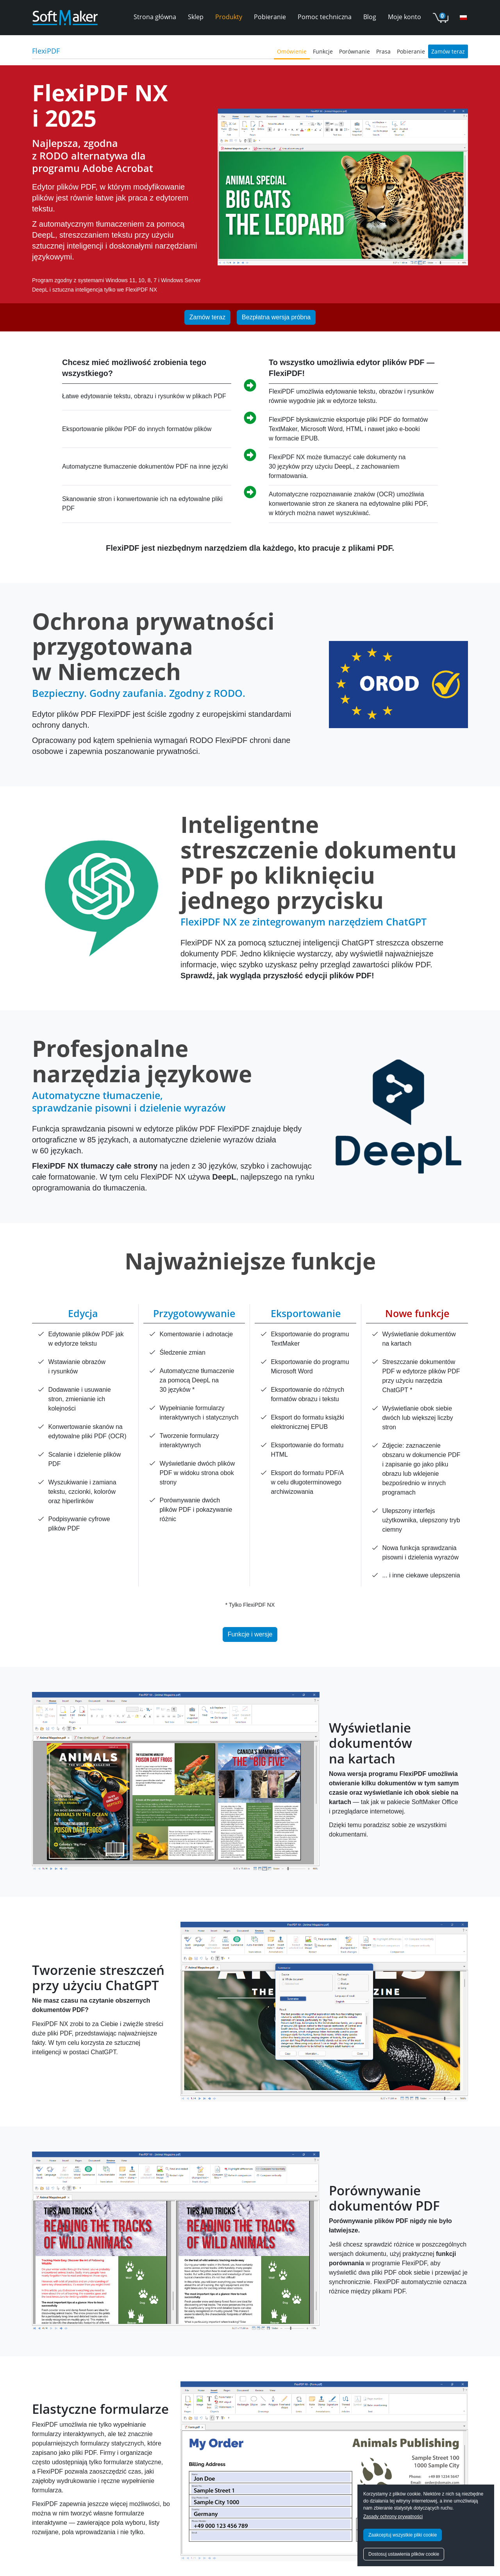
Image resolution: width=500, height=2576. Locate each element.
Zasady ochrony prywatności (393, 2516)
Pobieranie (270, 17)
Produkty (228, 17)
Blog (369, 17)
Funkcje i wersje (250, 1634)
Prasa (383, 51)
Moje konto (404, 17)
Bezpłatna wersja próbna (276, 317)
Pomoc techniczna (325, 17)
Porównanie (354, 51)
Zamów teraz (448, 51)
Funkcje (323, 51)
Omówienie (292, 51)
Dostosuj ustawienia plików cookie (403, 2554)
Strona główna (155, 17)
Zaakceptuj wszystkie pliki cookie (402, 2535)
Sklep (196, 17)
